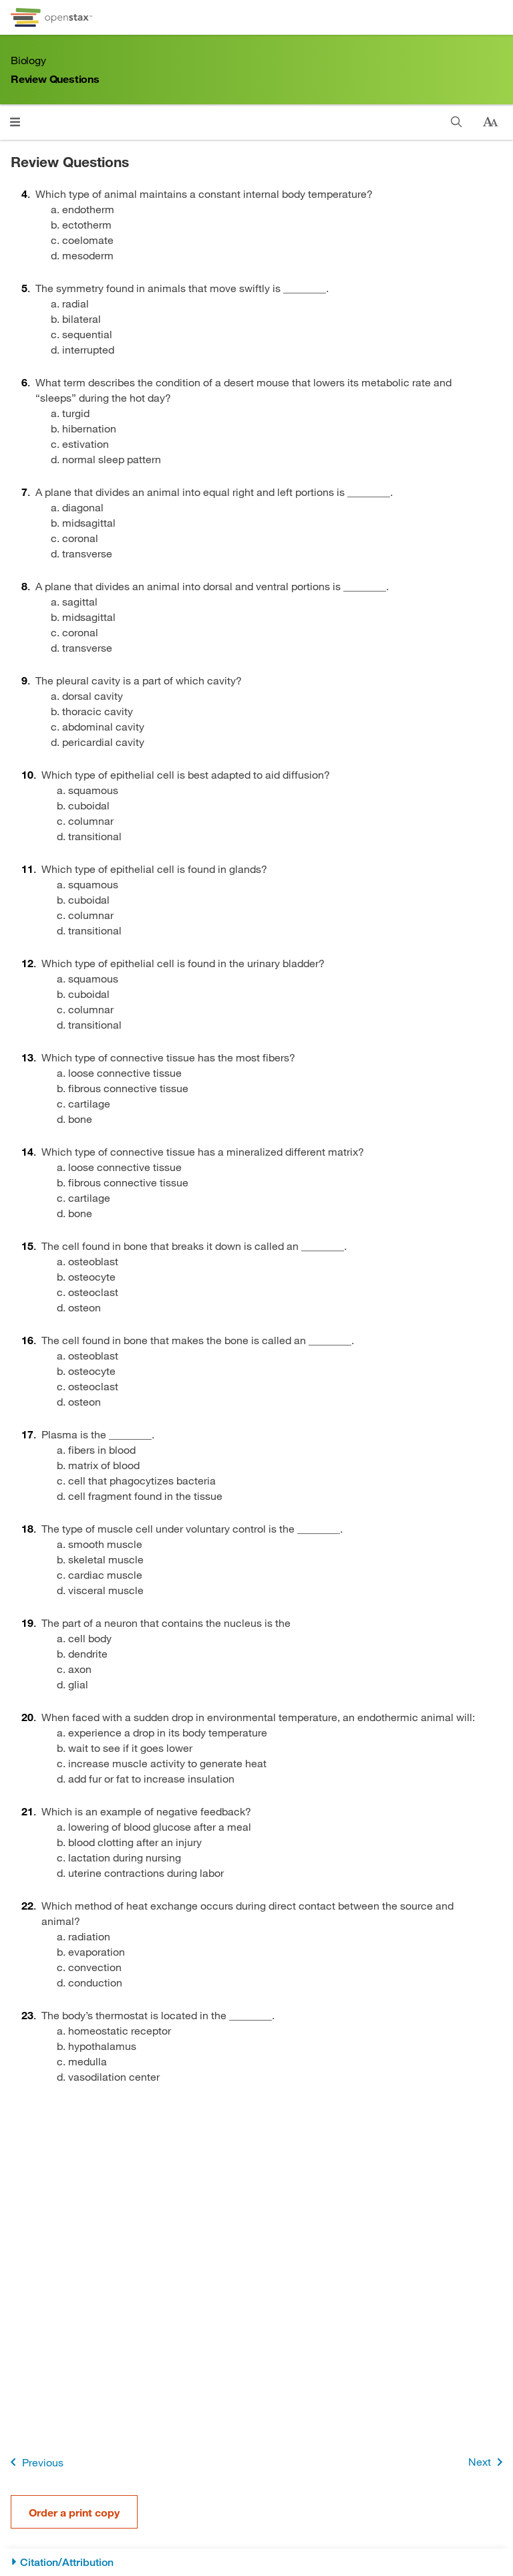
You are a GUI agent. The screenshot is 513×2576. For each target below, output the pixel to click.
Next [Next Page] (488, 2462)
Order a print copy (74, 2512)
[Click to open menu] (15, 122)
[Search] (457, 122)
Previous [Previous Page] (34, 2462)
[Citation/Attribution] (256, 2562)
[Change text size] (490, 122)
